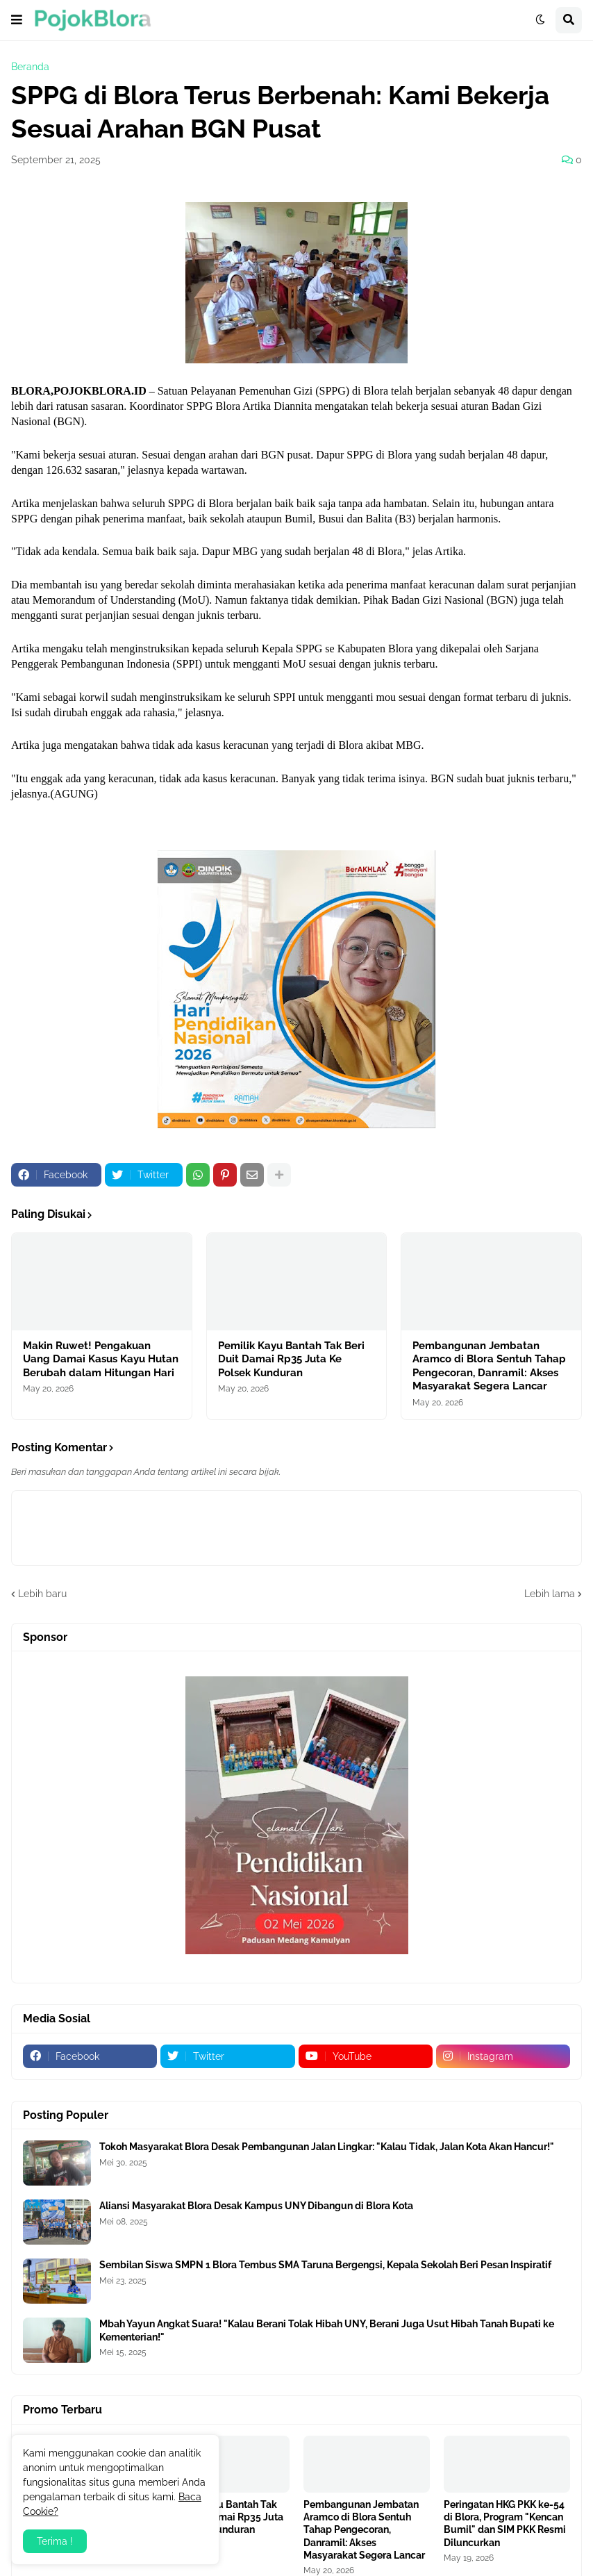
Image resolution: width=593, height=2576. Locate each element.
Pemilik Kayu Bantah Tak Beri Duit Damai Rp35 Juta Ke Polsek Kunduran (291, 1359)
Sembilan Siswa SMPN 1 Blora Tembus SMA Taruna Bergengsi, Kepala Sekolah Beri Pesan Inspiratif (325, 2264)
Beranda (30, 67)
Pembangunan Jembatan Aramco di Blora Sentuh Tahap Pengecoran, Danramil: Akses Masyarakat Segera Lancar (489, 1366)
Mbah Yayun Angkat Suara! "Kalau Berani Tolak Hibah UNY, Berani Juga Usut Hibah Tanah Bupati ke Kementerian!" (326, 2330)
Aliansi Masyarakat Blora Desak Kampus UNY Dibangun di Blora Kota (256, 2205)
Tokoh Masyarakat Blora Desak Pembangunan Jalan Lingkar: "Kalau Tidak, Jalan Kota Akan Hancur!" (326, 2146)
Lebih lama (549, 1593)
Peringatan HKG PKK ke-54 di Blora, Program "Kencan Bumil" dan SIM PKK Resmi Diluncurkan (505, 2523)
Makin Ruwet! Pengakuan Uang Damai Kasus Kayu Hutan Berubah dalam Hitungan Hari (100, 1359)
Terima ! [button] (55, 2541)
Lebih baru (42, 1593)
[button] (16, 20)
